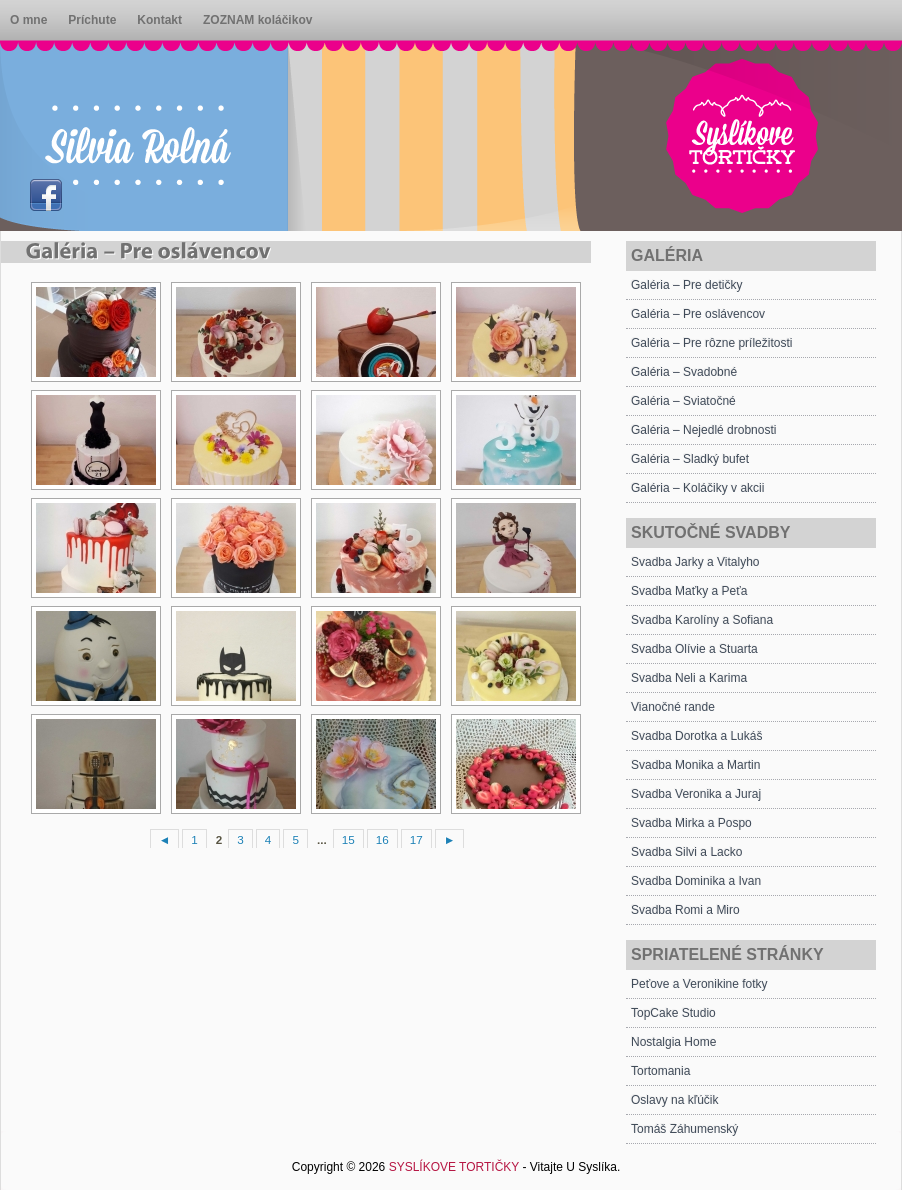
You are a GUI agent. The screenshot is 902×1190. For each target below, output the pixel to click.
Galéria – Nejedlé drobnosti (703, 430)
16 (382, 839)
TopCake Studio (673, 1013)
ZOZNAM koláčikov (257, 20)
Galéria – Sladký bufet (690, 459)
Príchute (92, 20)
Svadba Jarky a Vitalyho (695, 562)
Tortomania (660, 1071)
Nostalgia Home (673, 1042)
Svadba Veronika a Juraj (696, 794)
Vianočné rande (673, 707)
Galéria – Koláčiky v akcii (697, 488)
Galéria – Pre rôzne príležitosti (711, 343)
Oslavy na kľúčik (675, 1100)
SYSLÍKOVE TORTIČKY (454, 1167)
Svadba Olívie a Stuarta (694, 649)
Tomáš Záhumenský (684, 1129)
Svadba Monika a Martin (695, 765)
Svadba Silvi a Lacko (686, 852)
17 (416, 839)
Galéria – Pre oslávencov (698, 314)
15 (348, 839)
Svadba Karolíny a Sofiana (702, 620)
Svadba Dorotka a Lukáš (696, 736)
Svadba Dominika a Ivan (696, 881)
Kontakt (159, 20)
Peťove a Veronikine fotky (699, 984)
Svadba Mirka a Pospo (691, 823)
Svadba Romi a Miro (685, 910)
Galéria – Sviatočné (683, 401)
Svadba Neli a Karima (689, 678)
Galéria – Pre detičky (686, 285)
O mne (28, 20)
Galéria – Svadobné (684, 372)
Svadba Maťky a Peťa (689, 591)
